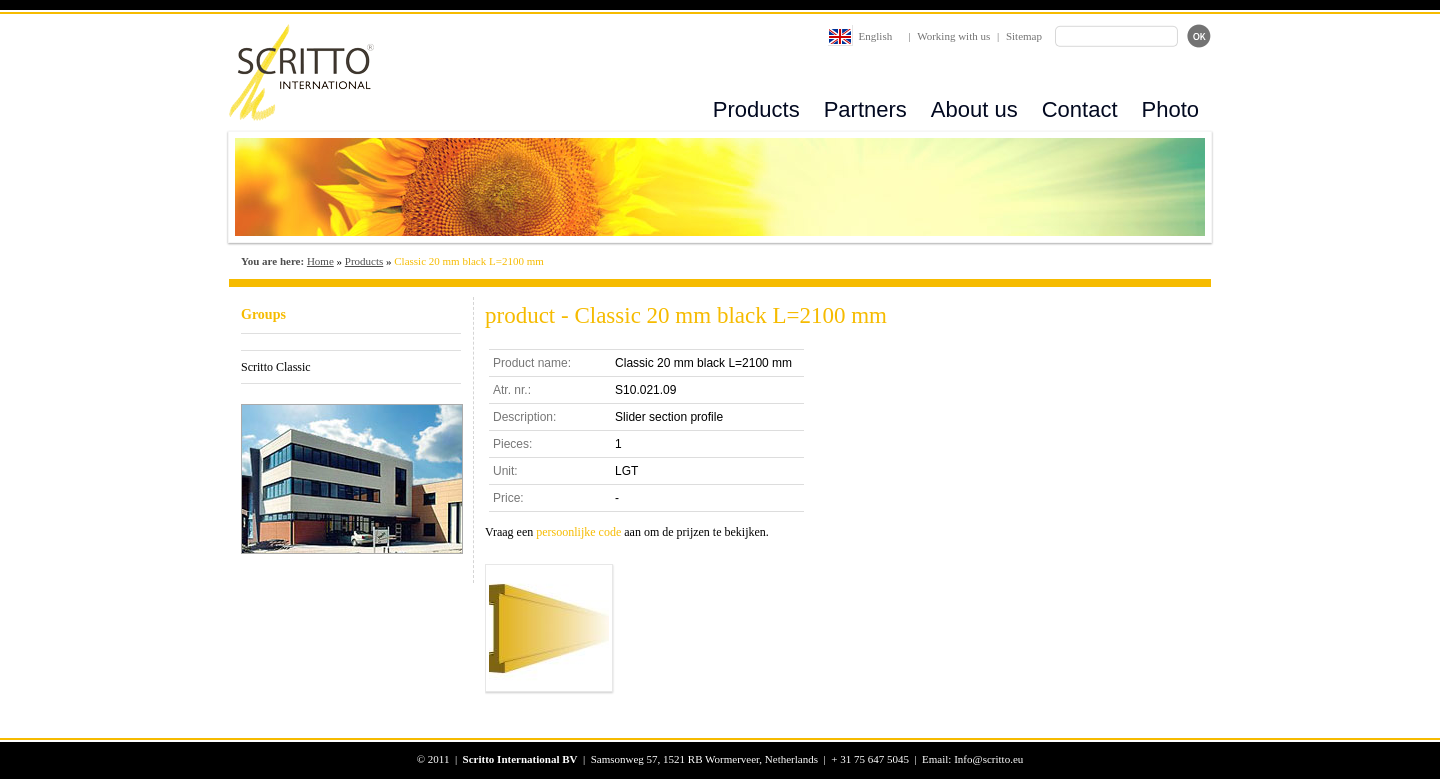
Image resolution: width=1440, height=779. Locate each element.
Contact (1080, 109)
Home (320, 261)
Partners (865, 109)
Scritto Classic (276, 367)
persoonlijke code (578, 532)
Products (756, 109)
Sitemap (1024, 36)
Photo (1171, 109)
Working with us (953, 36)
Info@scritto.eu (988, 759)
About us (974, 109)
